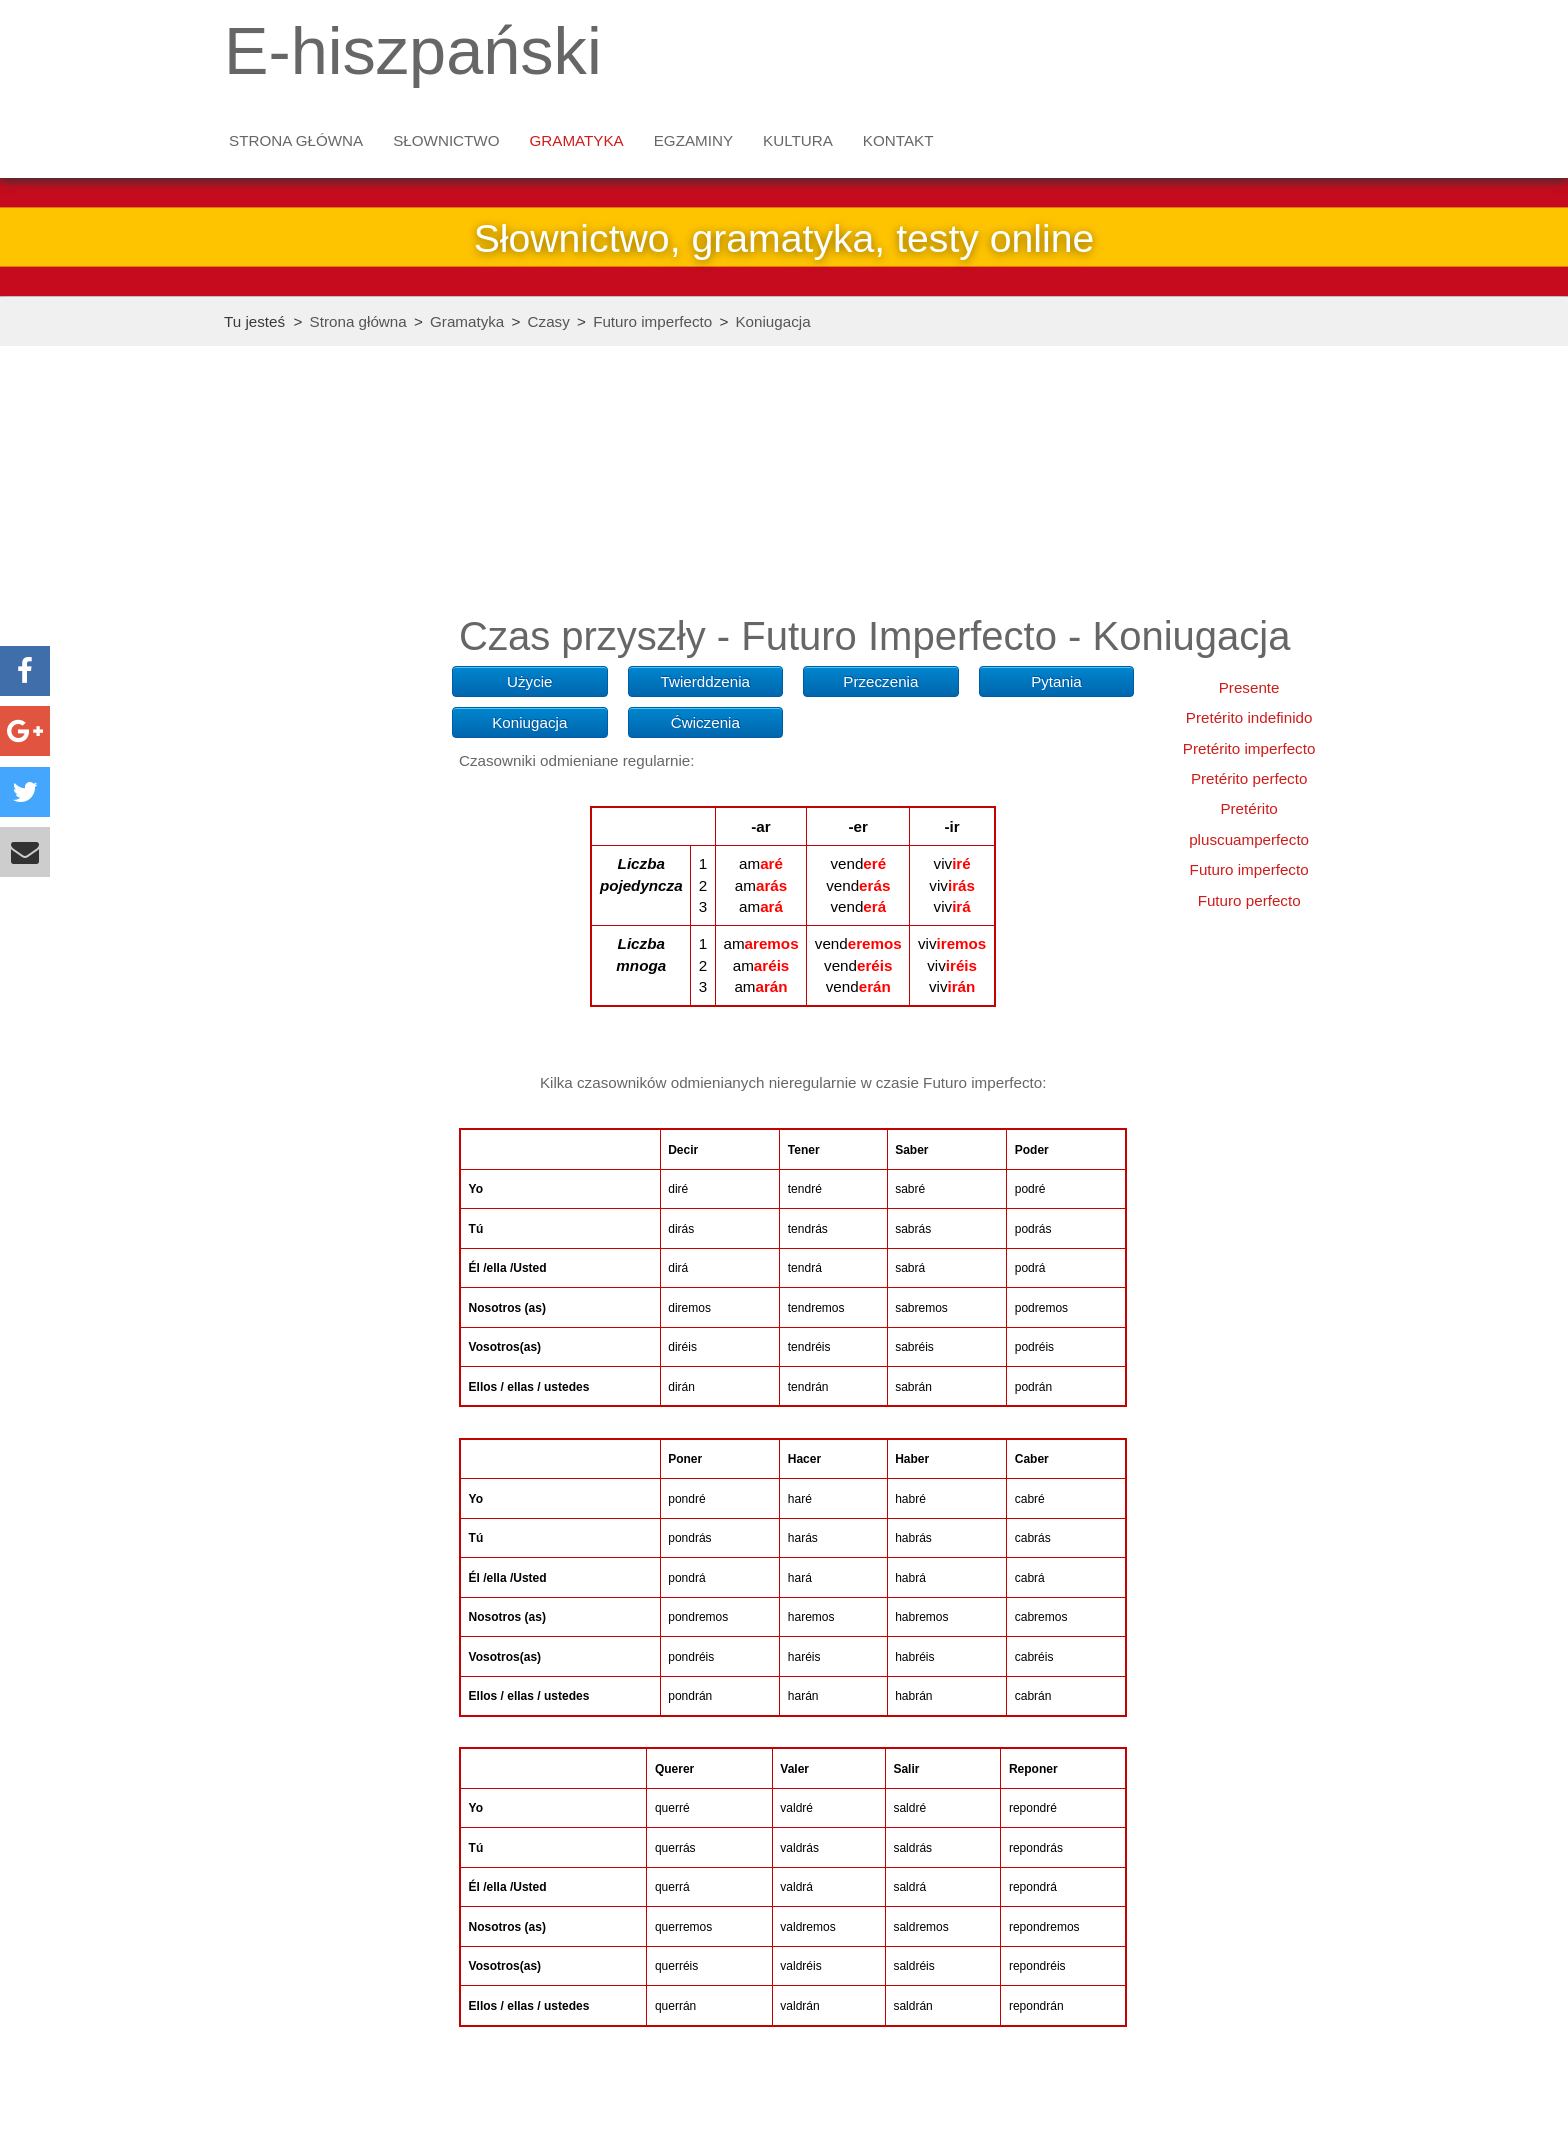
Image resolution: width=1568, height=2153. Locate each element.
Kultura (798, 140)
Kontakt (898, 140)
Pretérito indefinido (1249, 717)
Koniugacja (772, 321)
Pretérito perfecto (1249, 778)
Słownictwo (446, 140)
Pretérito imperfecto (1249, 748)
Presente (1249, 687)
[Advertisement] (328, 696)
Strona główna (296, 140)
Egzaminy (693, 140)
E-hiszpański (413, 51)
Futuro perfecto (1249, 900)
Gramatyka (577, 140)
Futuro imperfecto (652, 321)
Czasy (549, 321)
